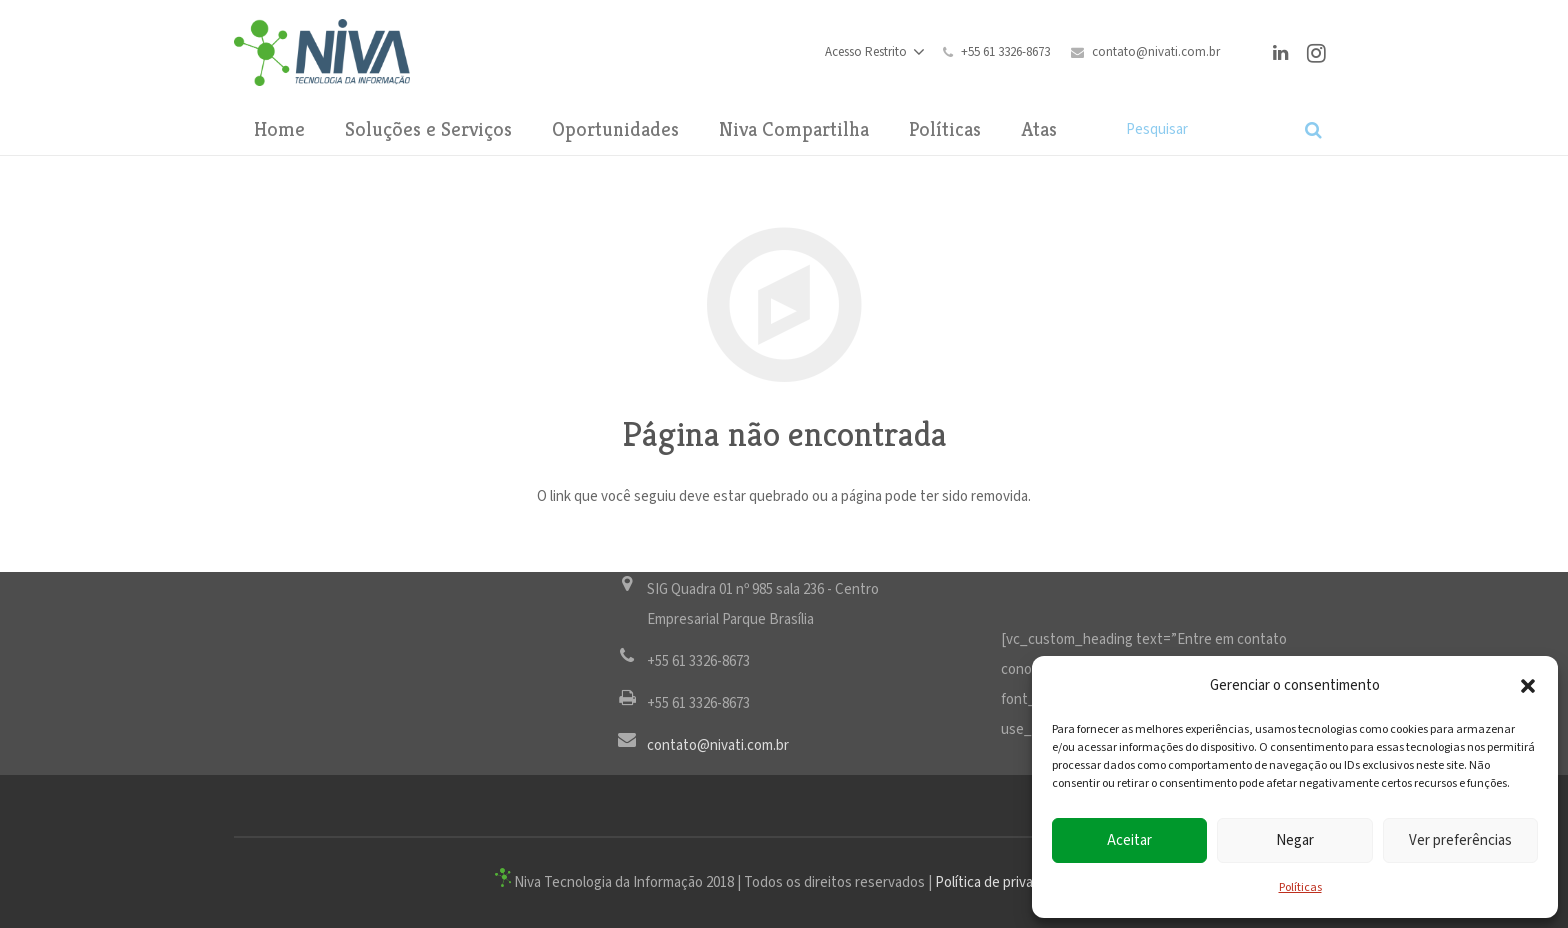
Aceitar (1129, 840)
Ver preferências (1460, 840)
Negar (1295, 840)
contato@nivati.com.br (1156, 52)
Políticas (1300, 887)
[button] (1528, 686)
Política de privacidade (1004, 882)
